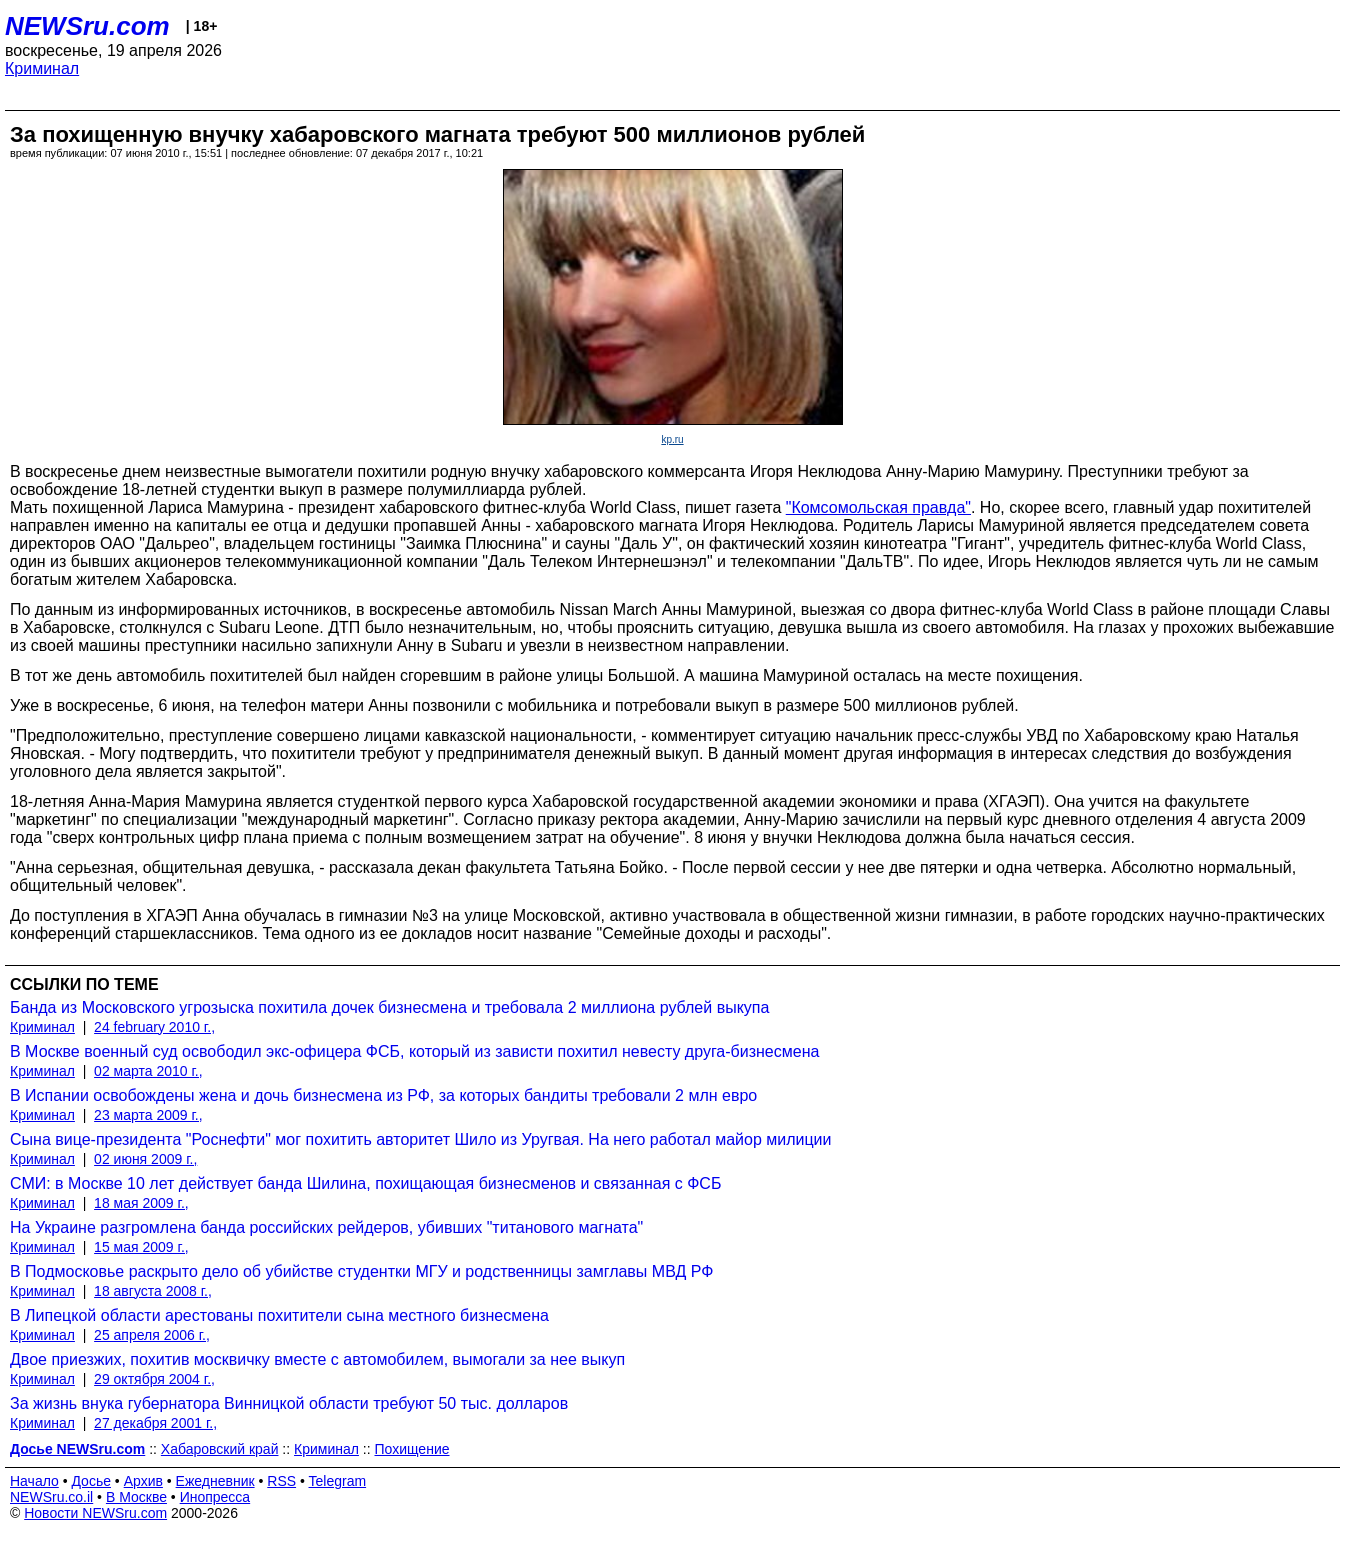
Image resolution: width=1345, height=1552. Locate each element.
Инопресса (215, 1497)
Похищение (412, 1449)
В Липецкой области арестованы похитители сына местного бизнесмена (279, 1315)
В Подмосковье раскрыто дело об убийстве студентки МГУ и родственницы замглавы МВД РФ (361, 1271)
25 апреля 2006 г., (152, 1335)
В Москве (136, 1497)
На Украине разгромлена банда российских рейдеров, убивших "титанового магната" (326, 1227)
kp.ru (672, 439)
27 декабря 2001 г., (155, 1423)
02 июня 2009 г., (145, 1159)
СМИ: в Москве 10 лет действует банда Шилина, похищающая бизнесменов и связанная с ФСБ (365, 1183)
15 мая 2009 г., (141, 1247)
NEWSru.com (87, 26)
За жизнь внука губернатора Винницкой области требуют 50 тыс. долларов (289, 1403)
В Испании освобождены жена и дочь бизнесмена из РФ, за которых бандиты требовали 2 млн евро (383, 1095)
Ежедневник (215, 1481)
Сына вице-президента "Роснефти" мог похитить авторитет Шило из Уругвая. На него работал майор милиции (420, 1139)
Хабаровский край (220, 1449)
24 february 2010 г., (154, 1027)
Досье (91, 1481)
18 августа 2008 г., (153, 1291)
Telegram (338, 1481)
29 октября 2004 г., (154, 1379)
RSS (281, 1481)
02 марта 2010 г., (148, 1071)
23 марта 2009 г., (148, 1115)
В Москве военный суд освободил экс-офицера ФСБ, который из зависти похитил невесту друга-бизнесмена (414, 1051)
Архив (143, 1481)
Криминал (42, 68)
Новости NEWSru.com (95, 1513)
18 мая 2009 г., (141, 1203)
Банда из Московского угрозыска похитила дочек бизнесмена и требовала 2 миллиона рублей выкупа (389, 1007)
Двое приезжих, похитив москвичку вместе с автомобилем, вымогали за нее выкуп (317, 1359)
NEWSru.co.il (51, 1497)
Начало (34, 1481)
